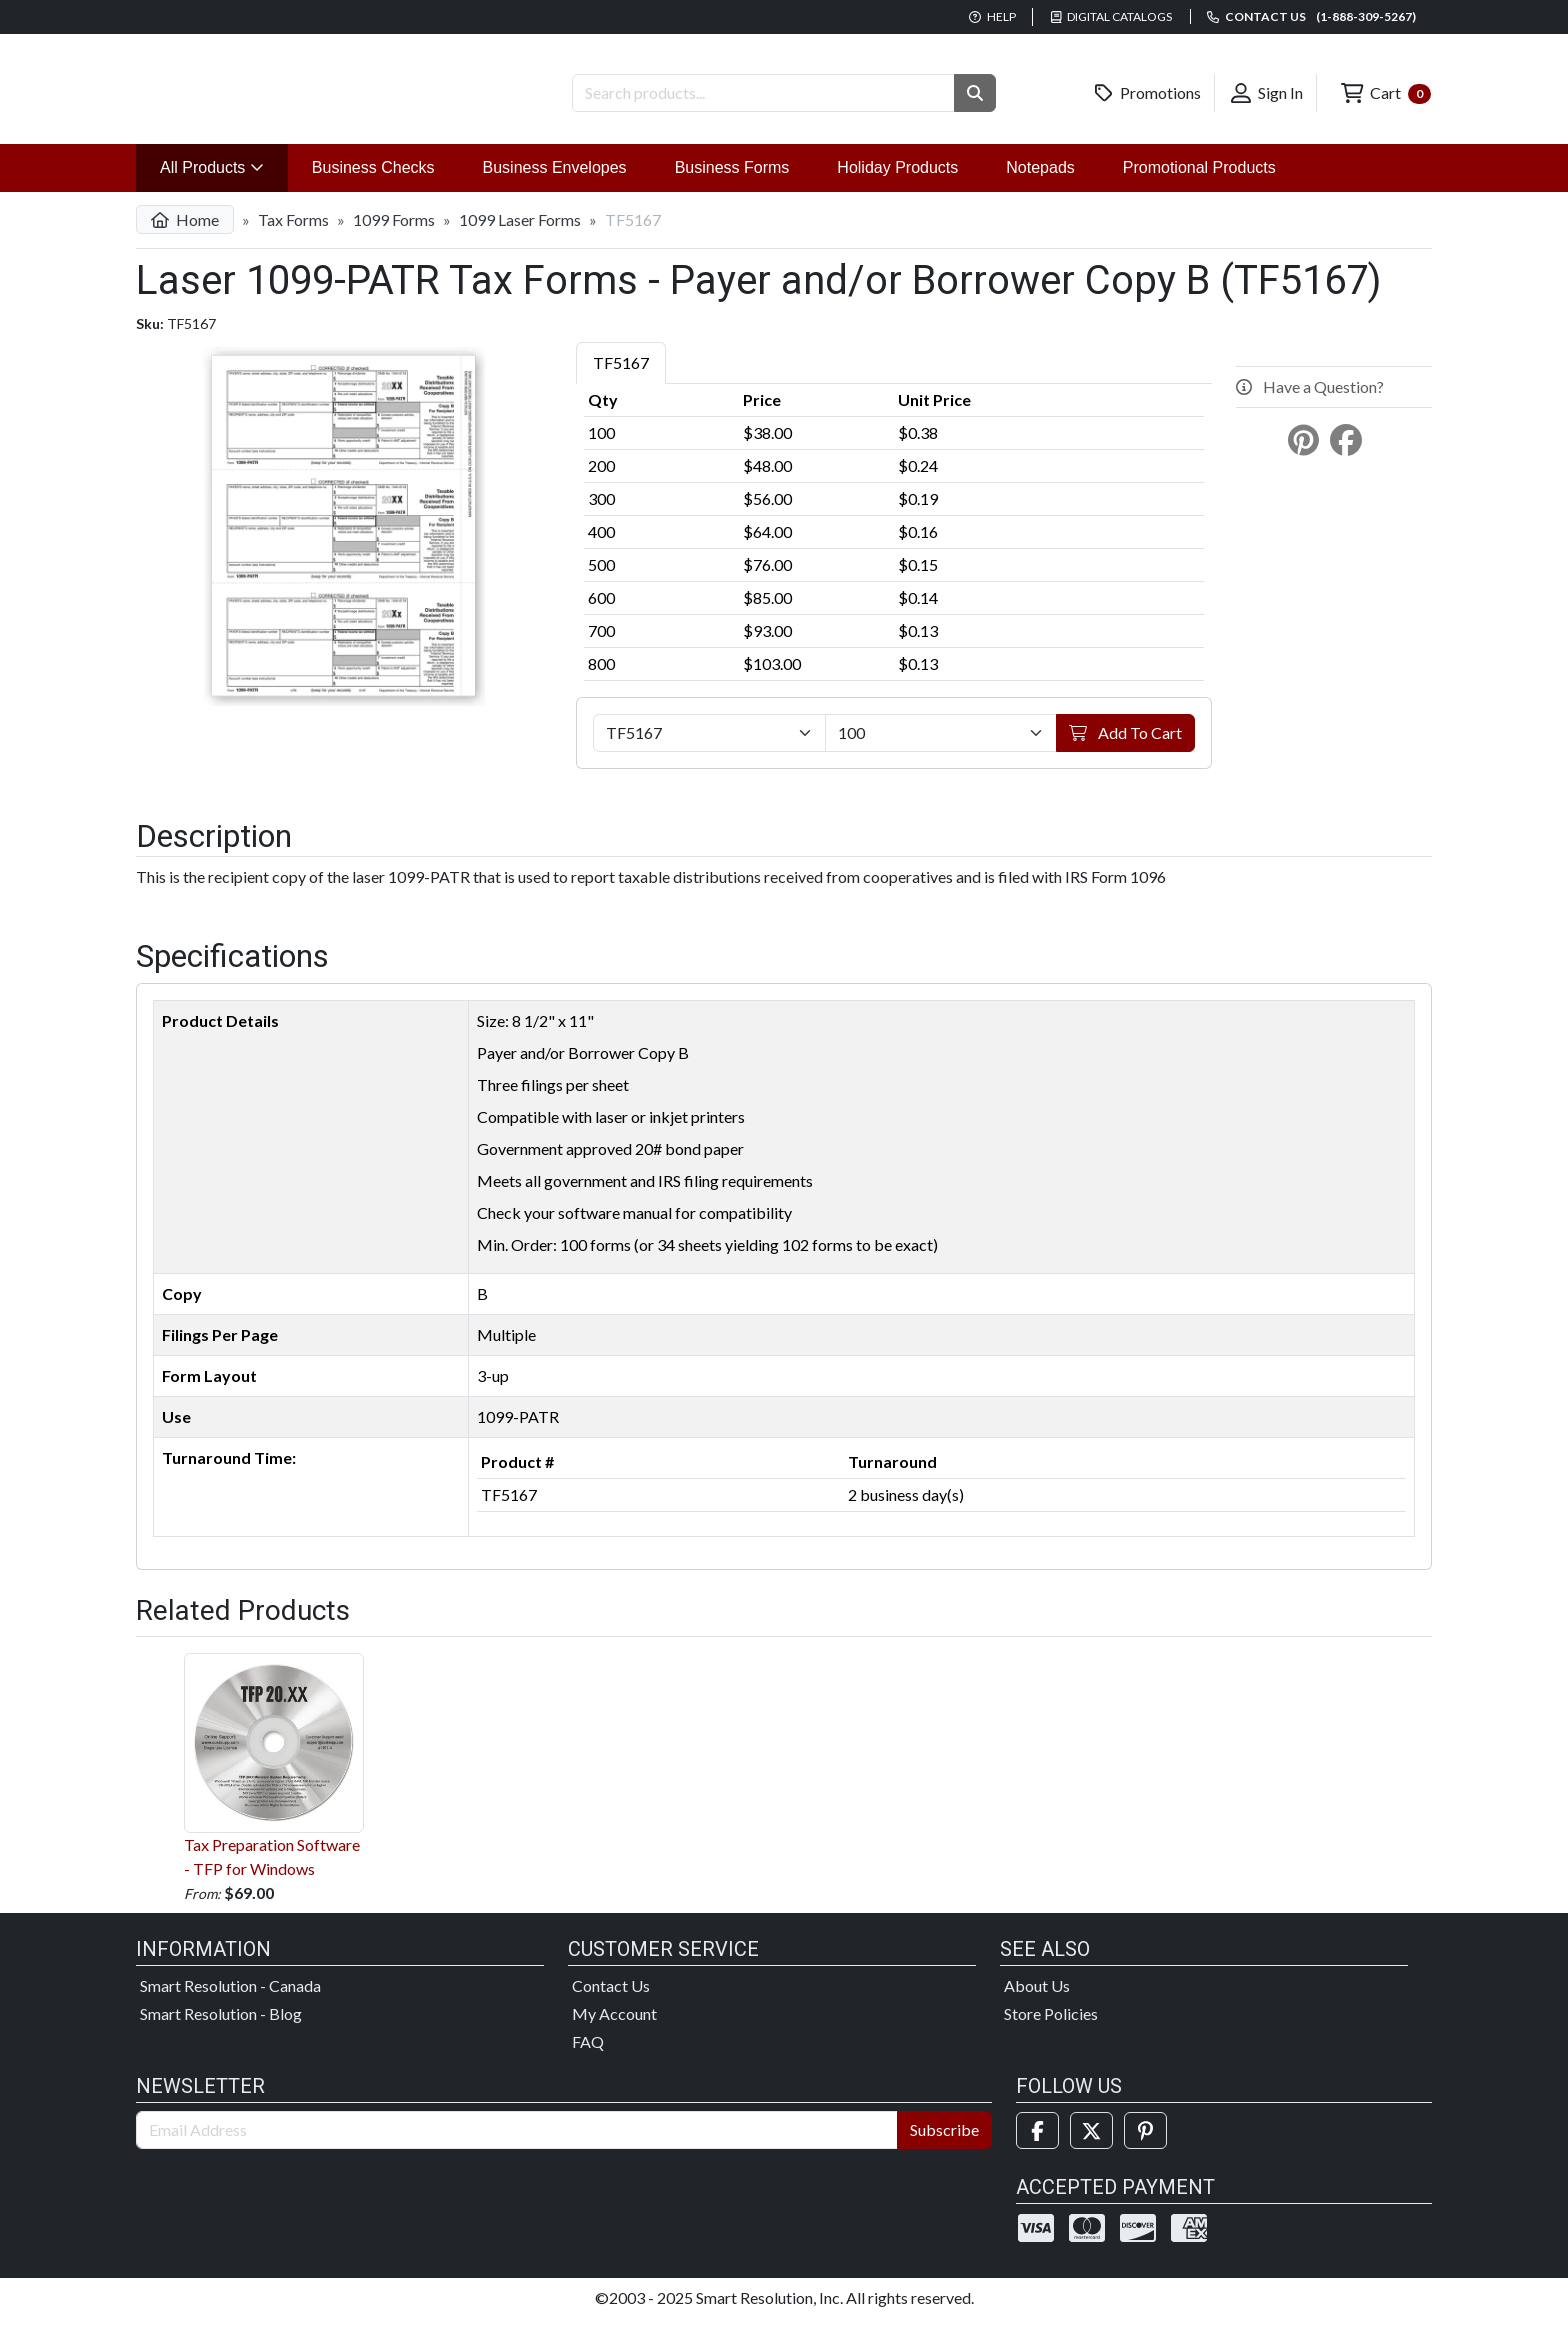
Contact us (1311, 16)
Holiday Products (897, 183)
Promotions (1148, 93)
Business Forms (732, 183)
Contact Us (611, 2000)
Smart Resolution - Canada (230, 2000)
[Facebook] (1037, 2145)
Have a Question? (1310, 402)
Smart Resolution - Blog (221, 2028)
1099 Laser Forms (520, 235)
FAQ (588, 2056)
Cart (1386, 93)
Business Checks (373, 183)
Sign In (1267, 93)
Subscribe (944, 2144)
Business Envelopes (555, 183)
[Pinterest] (1145, 2145)
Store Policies (1051, 2028)
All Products (224, 181)
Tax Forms (293, 235)
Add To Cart (1125, 748)
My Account (614, 2028)
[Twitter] (1091, 2145)
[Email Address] (517, 2145)
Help (992, 16)
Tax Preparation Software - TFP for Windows (274, 1780)
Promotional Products (1199, 183)
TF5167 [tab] (621, 378)
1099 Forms (394, 235)
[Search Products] (763, 93)
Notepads (1040, 183)
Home (185, 235)
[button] (975, 93)
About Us (1037, 2000)
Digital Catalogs (1112, 16)
